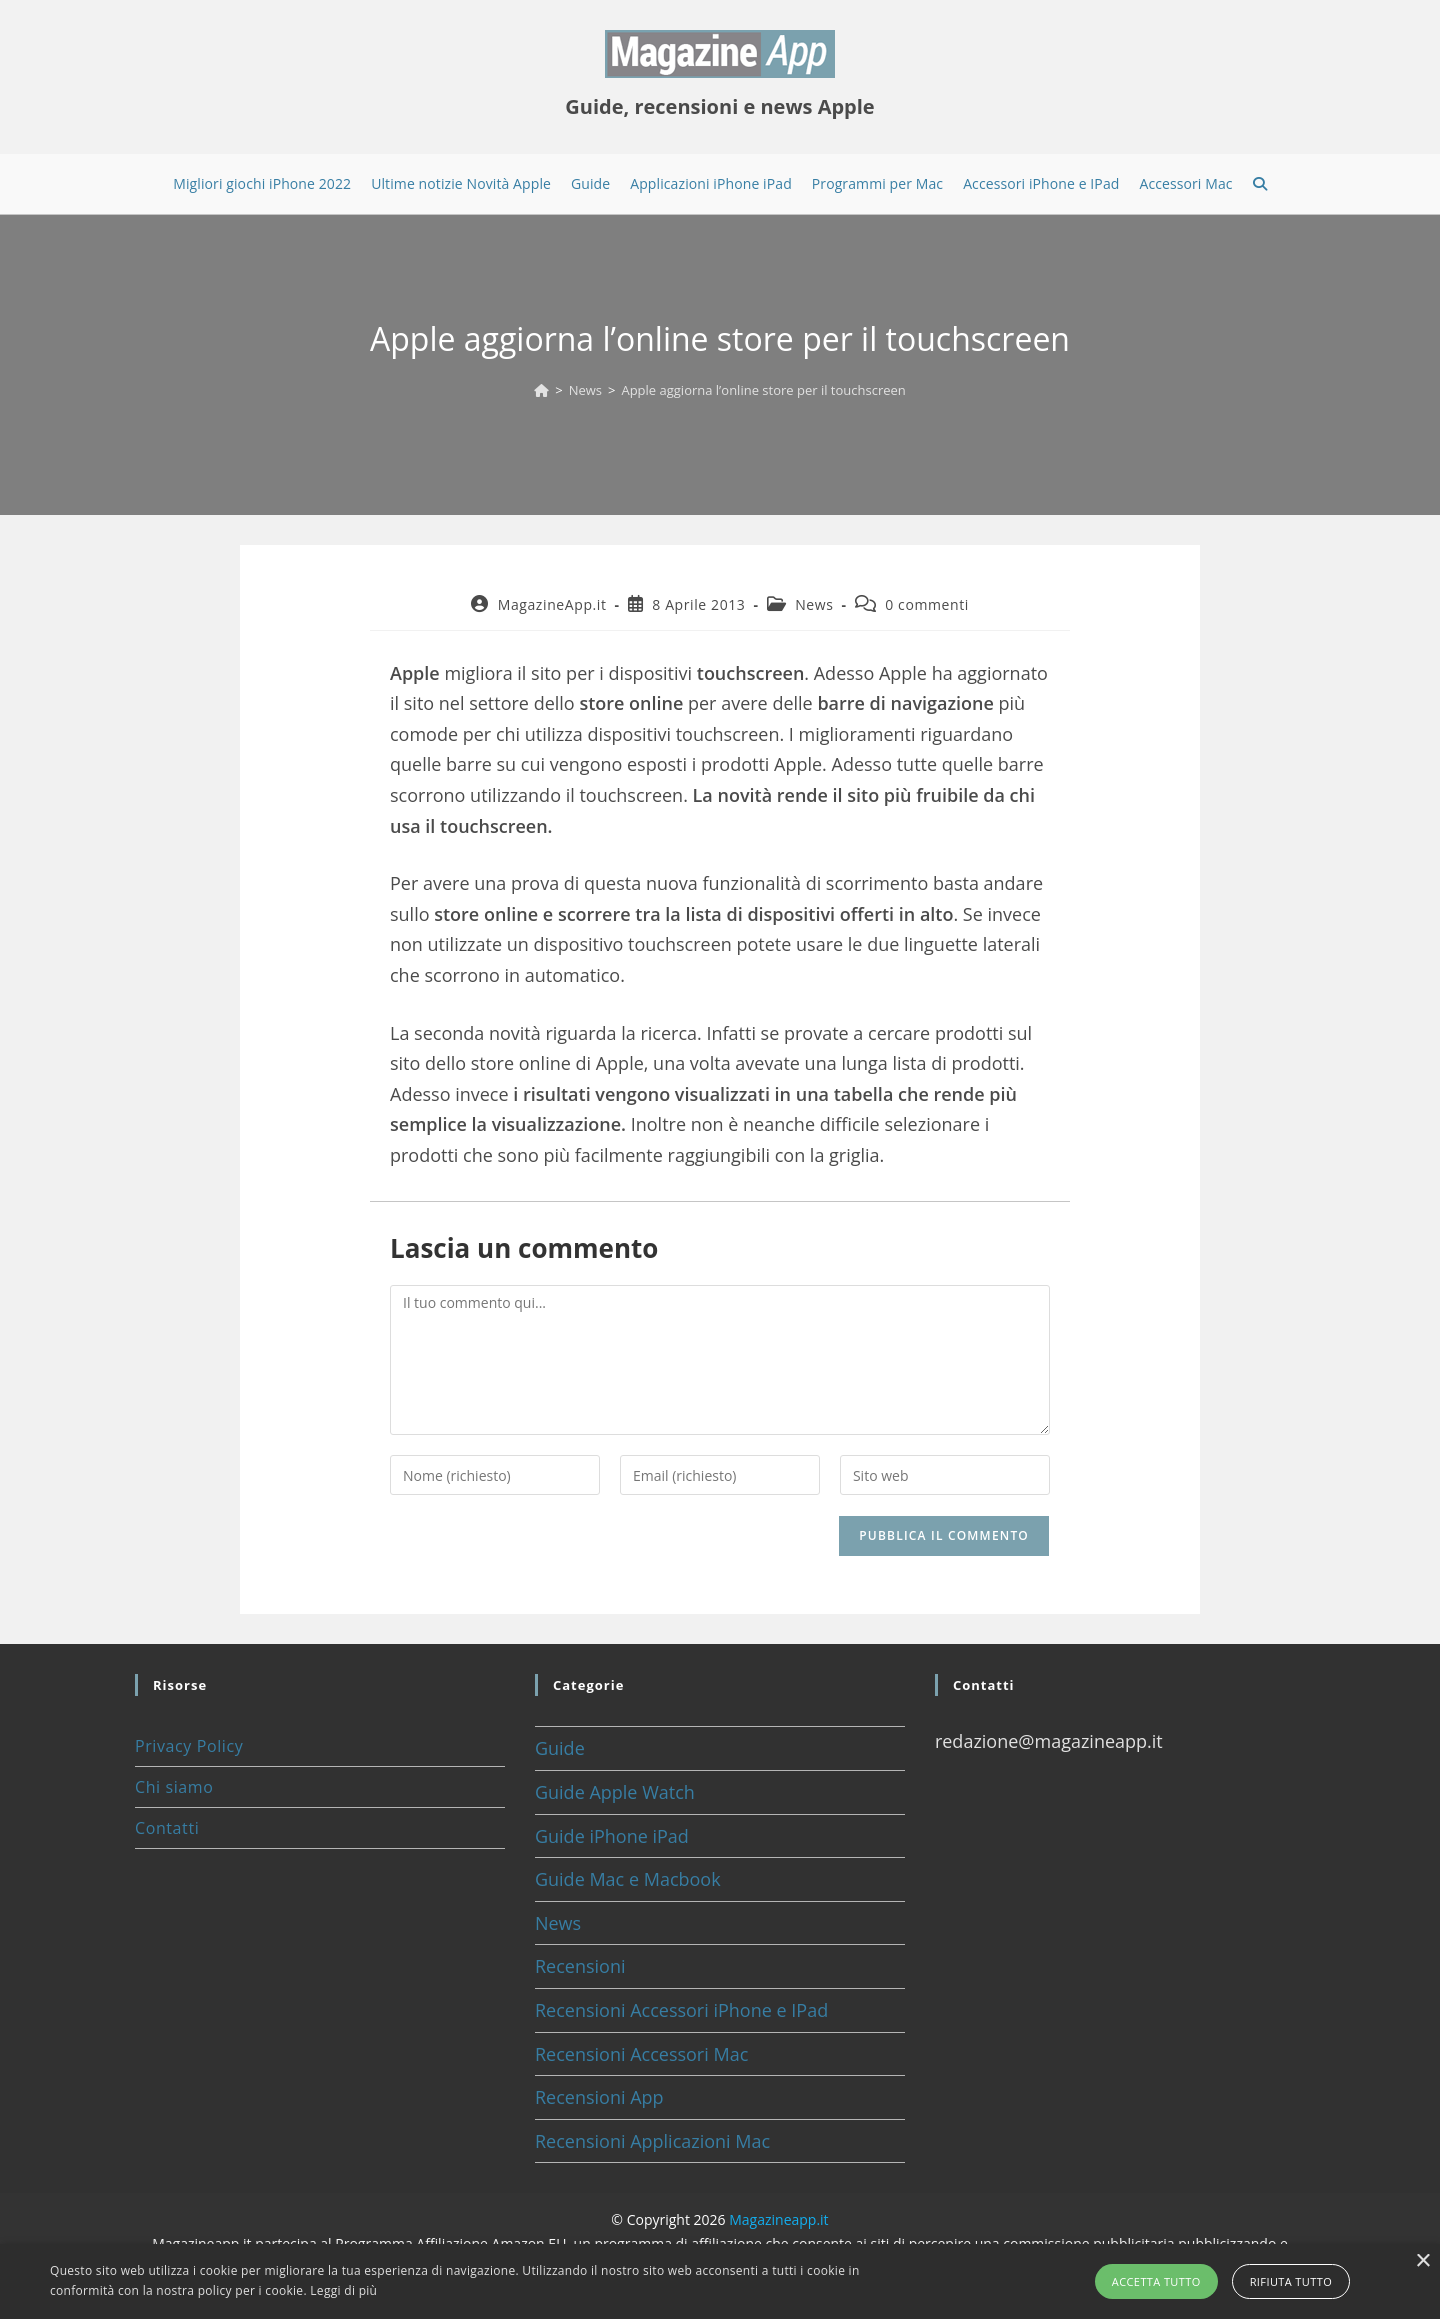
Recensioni (580, 1966)
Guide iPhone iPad (612, 1836)
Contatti (167, 1828)
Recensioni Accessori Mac (641, 2054)
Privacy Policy (189, 1746)
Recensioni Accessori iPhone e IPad (681, 2010)
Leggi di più (343, 2290)
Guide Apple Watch (615, 1792)
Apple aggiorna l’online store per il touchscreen (763, 390)
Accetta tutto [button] (1156, 2281)
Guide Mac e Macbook (628, 1879)
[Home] (541, 390)
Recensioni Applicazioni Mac (652, 2141)
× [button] (1422, 2261)
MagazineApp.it (552, 604)
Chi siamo (174, 1787)
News (814, 604)
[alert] (720, 2281)
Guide (560, 1748)
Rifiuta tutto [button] (1291, 2281)
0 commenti (927, 604)
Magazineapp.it (778, 2219)
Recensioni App (599, 2097)
